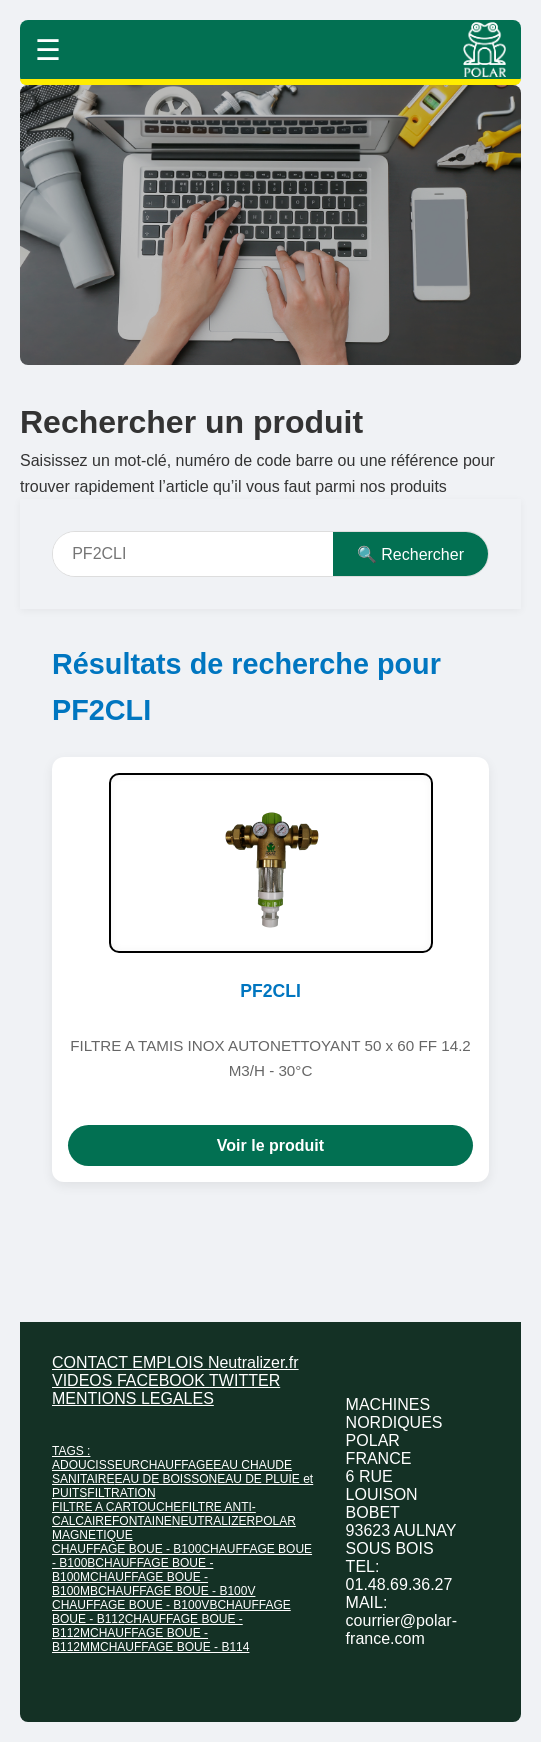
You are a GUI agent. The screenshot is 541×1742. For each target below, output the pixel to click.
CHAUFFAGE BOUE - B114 (174, 1647)
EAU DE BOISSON (165, 1479)
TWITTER (244, 1380)
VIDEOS (84, 1380)
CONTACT (92, 1362)
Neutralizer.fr (253, 1362)
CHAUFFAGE (176, 1465)
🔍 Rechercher (410, 554)
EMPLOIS (170, 1362)
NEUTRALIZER (213, 1521)
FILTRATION (121, 1493)
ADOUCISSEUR (96, 1465)
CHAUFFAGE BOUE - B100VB (134, 1605)
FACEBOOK (163, 1380)
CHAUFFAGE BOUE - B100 (126, 1549)
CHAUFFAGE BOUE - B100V (176, 1591)
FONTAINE (142, 1521)
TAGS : (71, 1451)
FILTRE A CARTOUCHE (116, 1507)
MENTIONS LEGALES (133, 1398)
